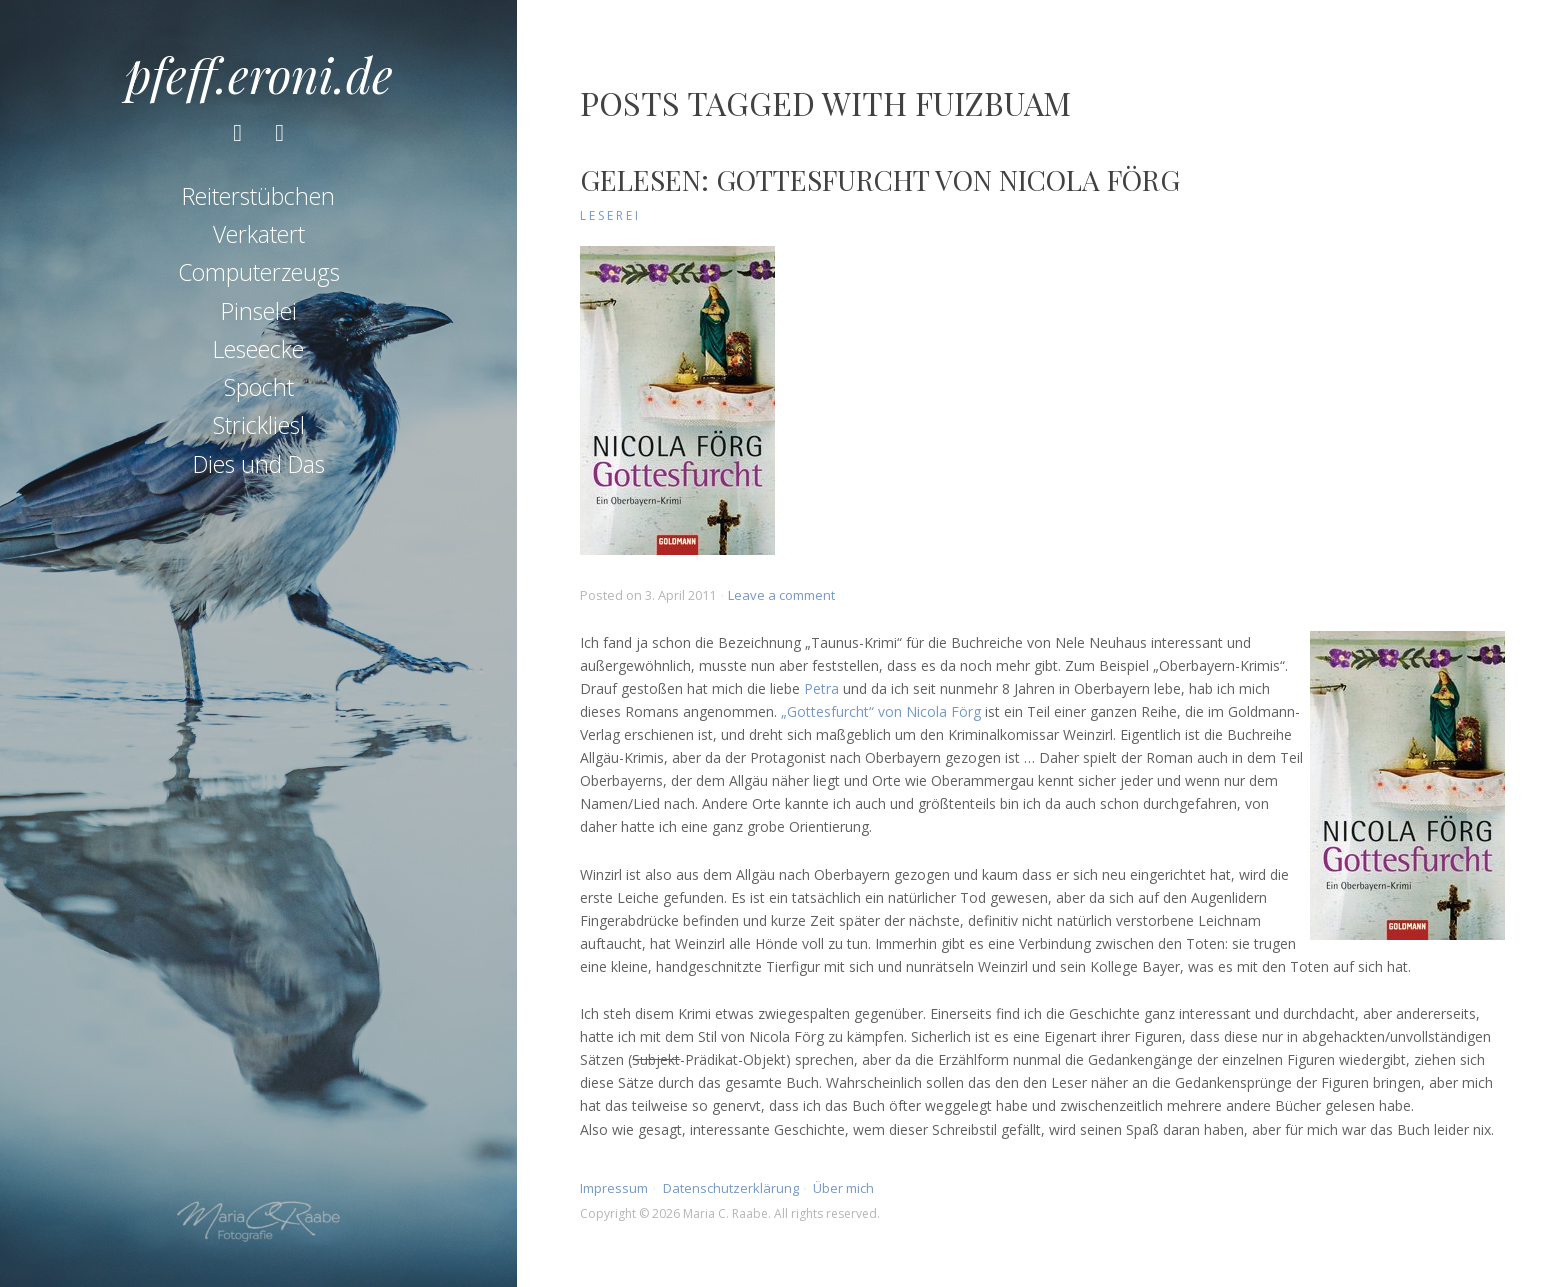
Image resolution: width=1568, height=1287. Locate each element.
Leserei (610, 215)
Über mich (843, 1188)
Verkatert (259, 234)
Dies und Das (259, 464)
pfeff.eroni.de (259, 74)
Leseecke (258, 349)
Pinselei (259, 311)
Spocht (259, 387)
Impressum (614, 1188)
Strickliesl (259, 425)
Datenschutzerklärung (731, 1188)
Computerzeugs (259, 272)
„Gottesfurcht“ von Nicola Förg (881, 711)
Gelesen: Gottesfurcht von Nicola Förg (880, 179)
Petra (821, 688)
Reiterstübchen (258, 196)
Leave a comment (781, 595)
